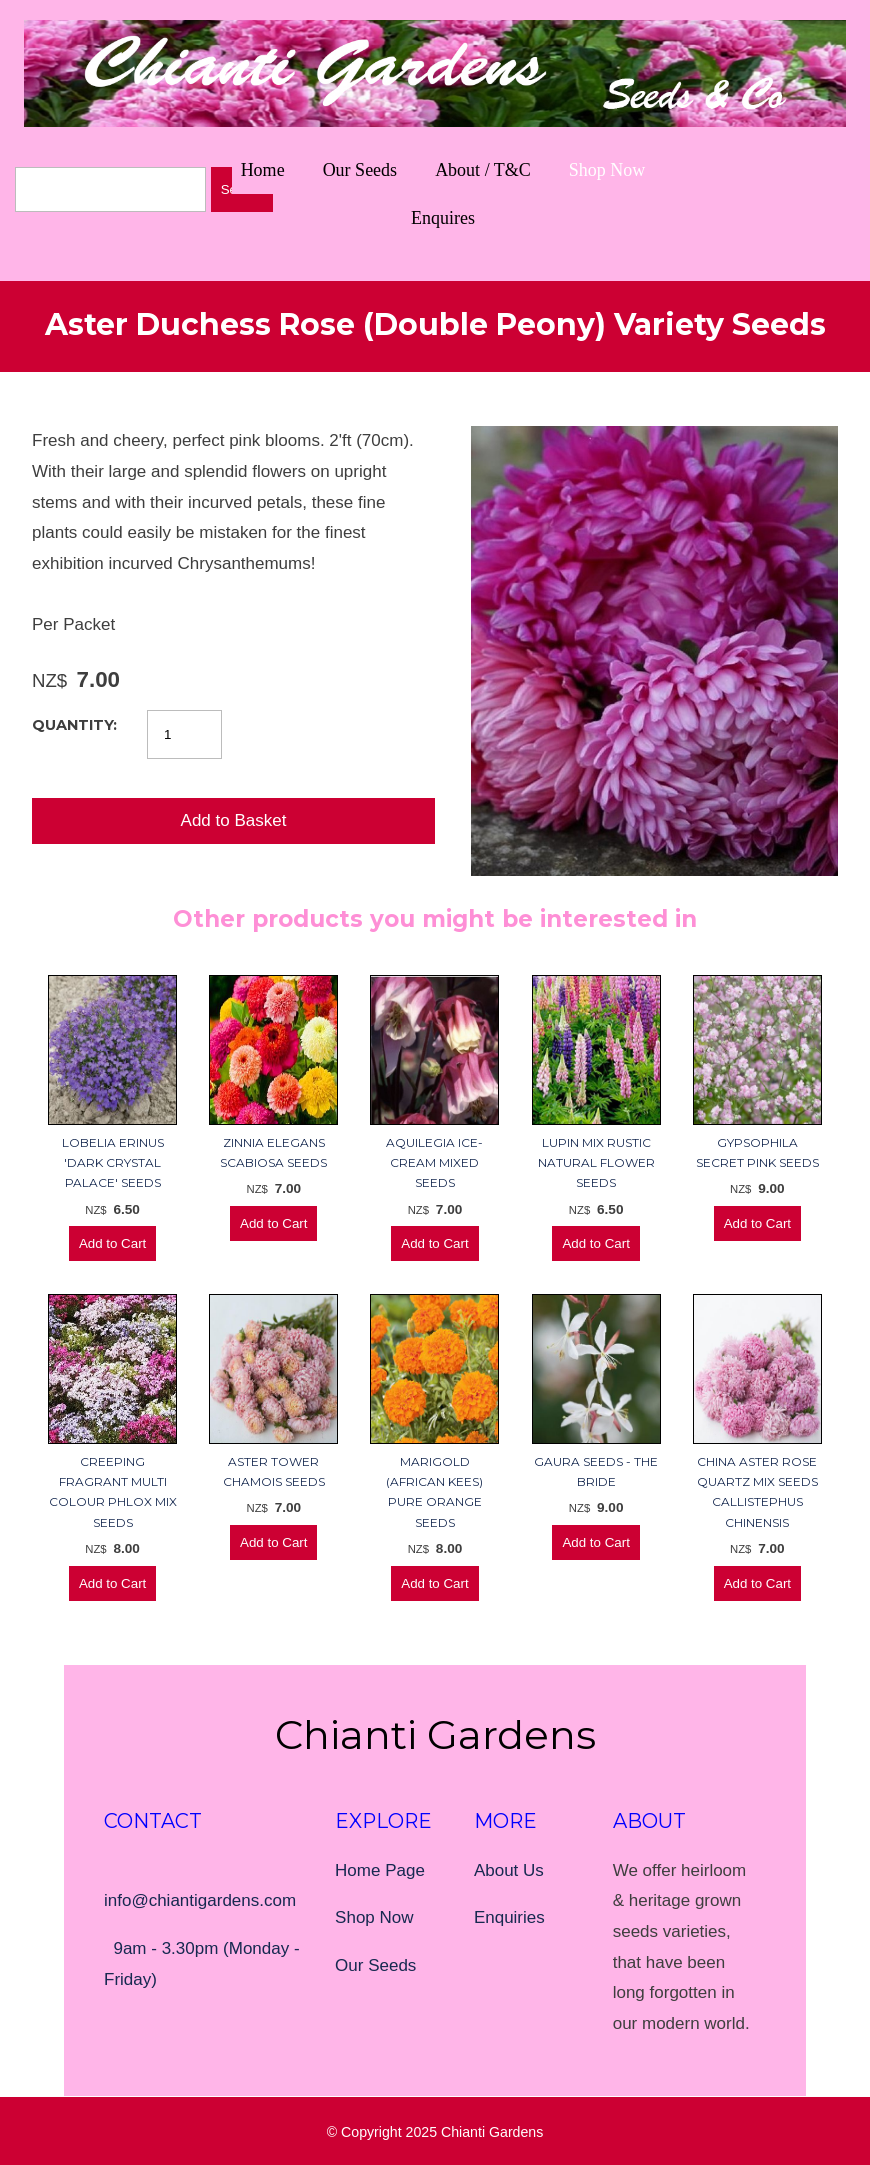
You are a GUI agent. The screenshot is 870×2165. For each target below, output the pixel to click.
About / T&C (483, 170)
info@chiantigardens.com (200, 1900)
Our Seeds (360, 170)
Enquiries (509, 1917)
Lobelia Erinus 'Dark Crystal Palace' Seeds (113, 1163)
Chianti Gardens (492, 2132)
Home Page (380, 1870)
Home (263, 170)
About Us (509, 1870)
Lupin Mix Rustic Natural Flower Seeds (596, 1163)
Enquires (443, 218)
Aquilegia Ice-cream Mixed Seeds (434, 1163)
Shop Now (607, 170)
